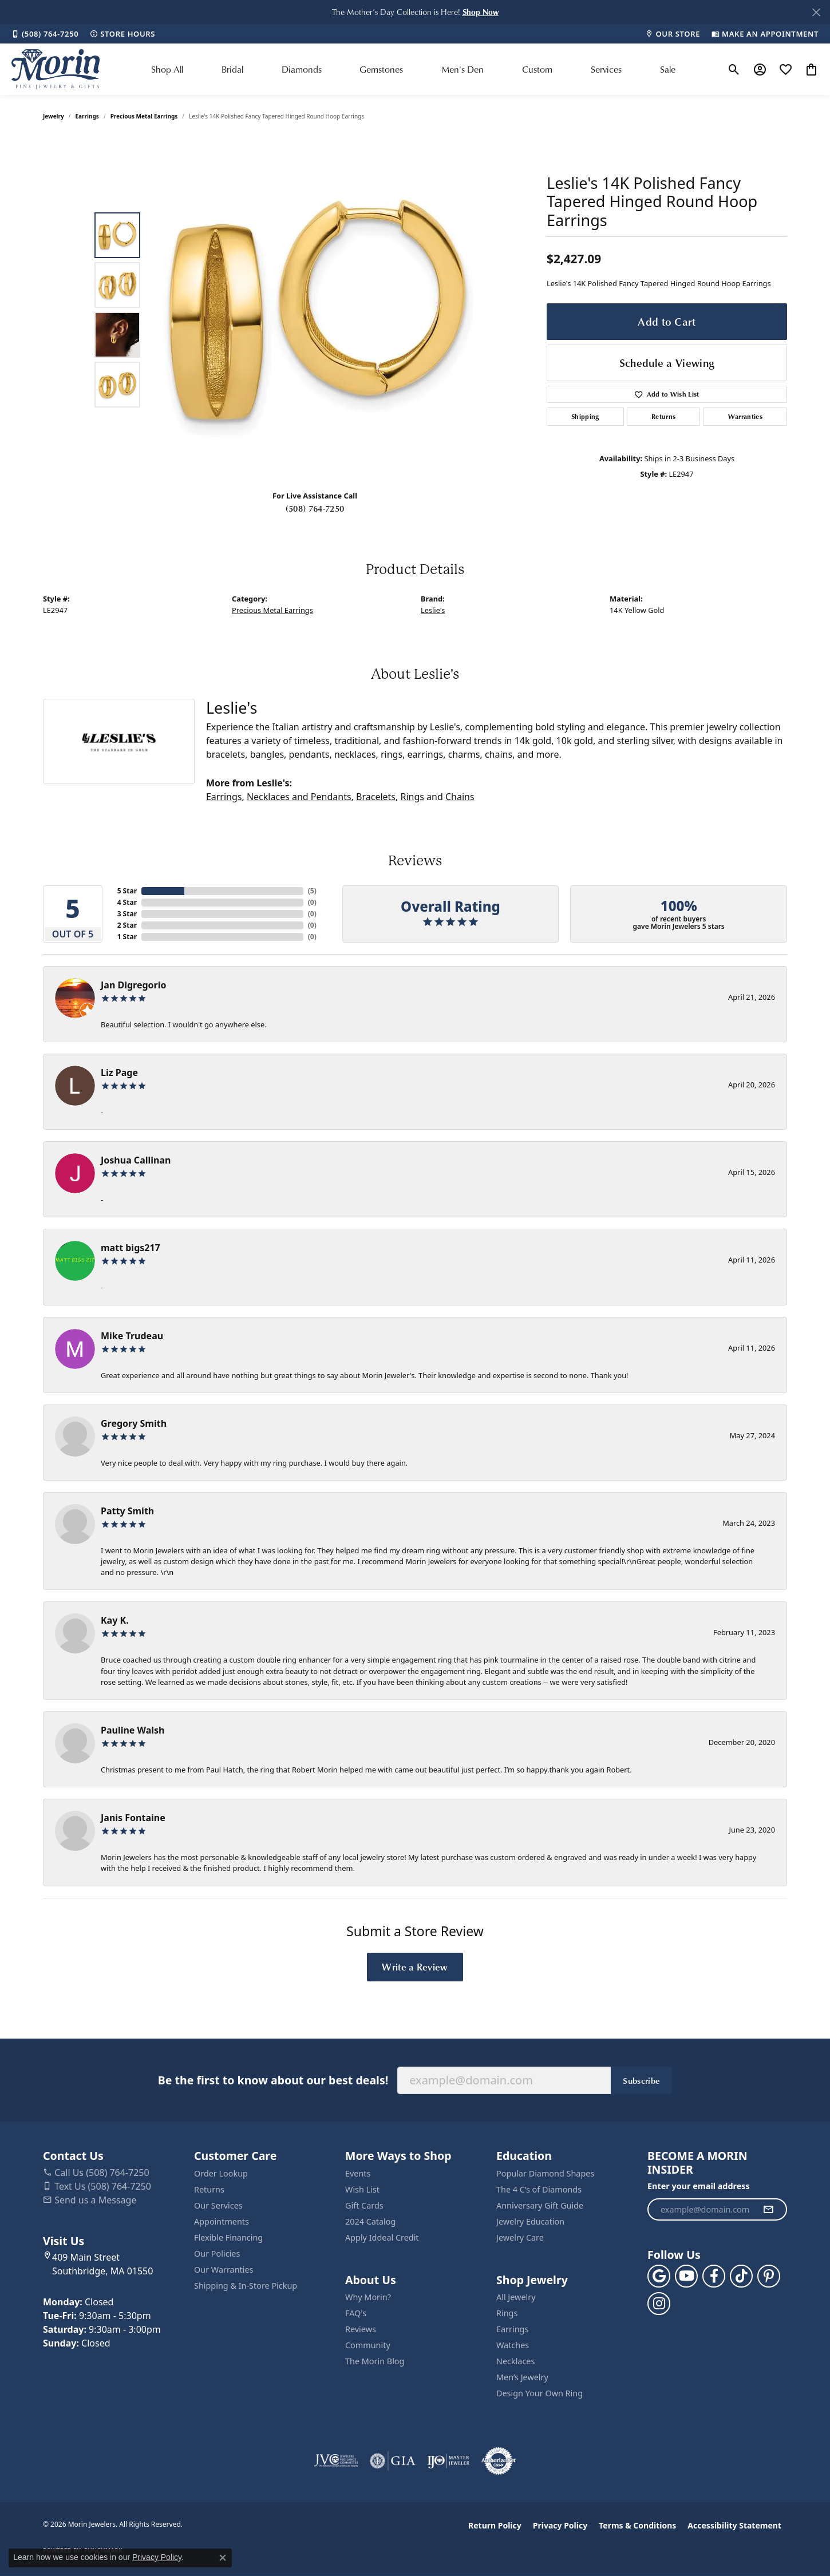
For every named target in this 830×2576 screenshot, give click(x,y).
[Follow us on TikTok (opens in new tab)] (741, 2276)
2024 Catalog (370, 2221)
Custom (537, 69)
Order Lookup (221, 2173)
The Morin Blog (374, 2361)
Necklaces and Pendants (299, 796)
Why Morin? (368, 2297)
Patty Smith (127, 1511)
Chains (460, 796)
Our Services (218, 2205)
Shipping (585, 416)
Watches (512, 2345)
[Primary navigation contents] (413, 69)
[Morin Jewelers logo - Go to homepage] (55, 69)
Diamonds (302, 69)
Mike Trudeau (132, 1335)
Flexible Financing (228, 2237)
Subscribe (641, 2080)
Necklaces (515, 2361)
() (312, 891)
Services (606, 69)
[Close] (816, 12)
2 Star (127, 925)
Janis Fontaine (133, 1817)
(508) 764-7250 (315, 508)
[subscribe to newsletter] (768, 2209)
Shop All (167, 69)
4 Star (127, 902)
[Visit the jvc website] (336, 2461)
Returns (663, 416)
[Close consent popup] (222, 2557)
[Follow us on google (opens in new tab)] (658, 2276)
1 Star (127, 936)
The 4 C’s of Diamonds (539, 2189)
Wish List (362, 2189)
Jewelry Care (520, 2237)
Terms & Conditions (637, 2525)
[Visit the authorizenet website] (498, 2461)
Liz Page (119, 1072)
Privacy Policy (560, 2525)
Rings (412, 796)
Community (367, 2345)
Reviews (360, 2329)
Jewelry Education (530, 2221)
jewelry (53, 116)
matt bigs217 (130, 1247)
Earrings (87, 116)
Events (357, 2173)
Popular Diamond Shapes (545, 2173)
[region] (317, 309)
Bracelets (376, 796)
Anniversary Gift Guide (539, 2205)
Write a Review (415, 1966)
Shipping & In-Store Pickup (245, 2285)
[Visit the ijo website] (448, 2461)
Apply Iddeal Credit (382, 2237)
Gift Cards (364, 2205)
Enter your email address (698, 2186)
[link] (44, 33)
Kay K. (115, 1620)
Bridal (232, 69)
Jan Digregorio (133, 985)
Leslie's (433, 610)
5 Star (127, 891)
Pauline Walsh (133, 1730)
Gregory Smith (134, 1423)
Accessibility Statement (734, 2525)
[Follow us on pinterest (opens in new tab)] (768, 2276)
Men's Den (462, 69)
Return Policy (494, 2525)
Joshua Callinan (136, 1160)
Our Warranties (223, 2269)
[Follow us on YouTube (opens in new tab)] (686, 2276)
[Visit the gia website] (393, 2461)
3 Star (127, 914)
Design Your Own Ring (539, 2393)
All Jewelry (516, 2297)
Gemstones (381, 69)
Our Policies (217, 2253)
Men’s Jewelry (522, 2377)
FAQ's (355, 2313)
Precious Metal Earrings (144, 116)
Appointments (221, 2221)
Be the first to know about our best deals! (273, 2080)
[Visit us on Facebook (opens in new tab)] (713, 2276)
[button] (481, 11)
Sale (667, 69)
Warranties (745, 416)
